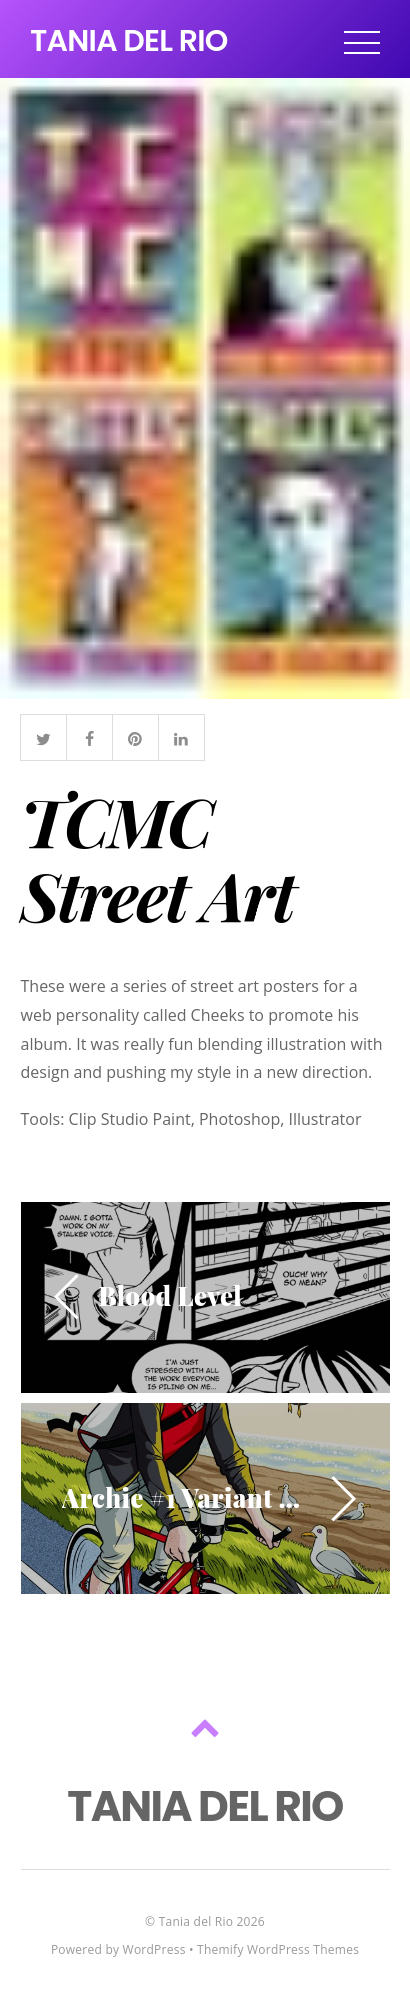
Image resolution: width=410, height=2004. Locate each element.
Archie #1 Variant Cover (187, 1497)
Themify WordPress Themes (278, 1949)
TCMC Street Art (157, 857)
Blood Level (171, 1295)
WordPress (154, 1949)
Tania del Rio (196, 1921)
